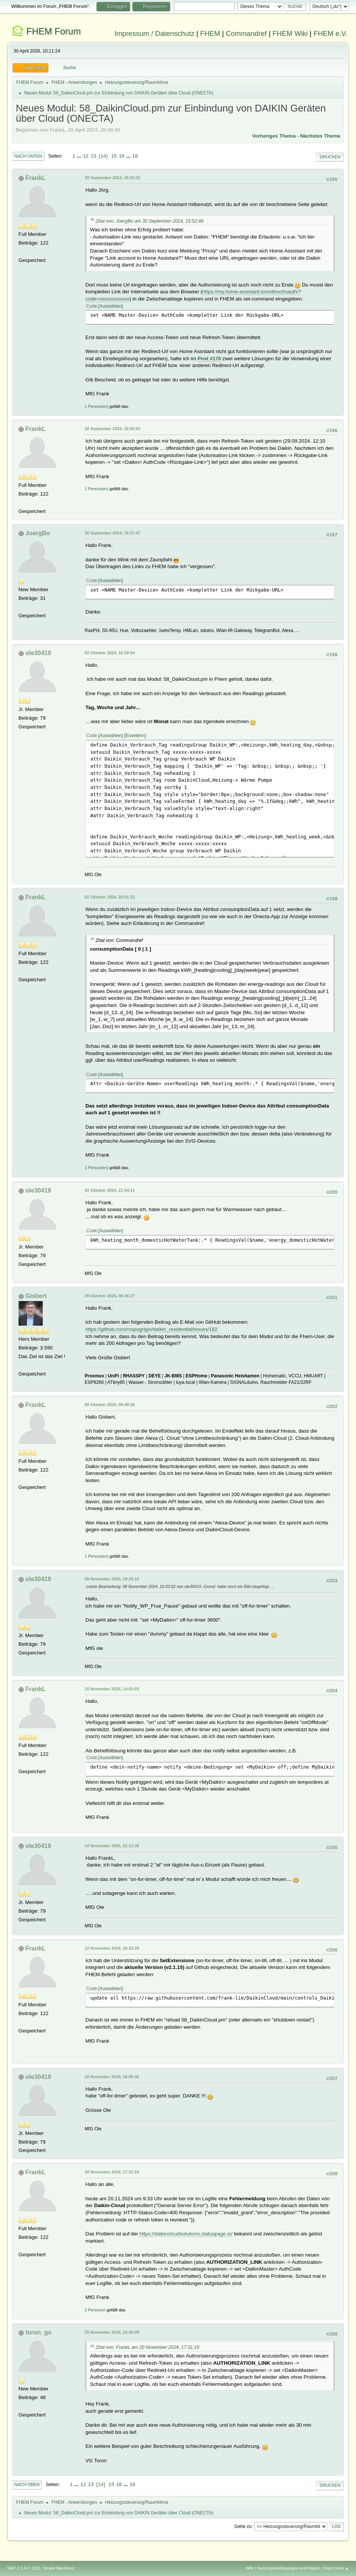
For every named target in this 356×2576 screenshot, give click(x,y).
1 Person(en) (96, 406)
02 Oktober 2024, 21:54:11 (110, 1190)
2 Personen (95, 2310)
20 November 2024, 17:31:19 (112, 2172)
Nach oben (27, 2484)
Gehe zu (243, 2526)
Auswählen (110, 306)
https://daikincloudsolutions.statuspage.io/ (186, 2234)
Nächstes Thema (320, 136)
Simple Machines (58, 2568)
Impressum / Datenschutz (154, 33)
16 (121, 156)
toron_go (38, 2332)
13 (93, 156)
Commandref (246, 33)
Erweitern (135, 735)
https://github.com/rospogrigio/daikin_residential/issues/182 (152, 1329)
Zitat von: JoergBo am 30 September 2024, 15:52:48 (150, 221)
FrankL (35, 178)
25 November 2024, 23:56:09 (112, 2332)
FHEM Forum (53, 31)
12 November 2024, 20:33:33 (112, 1948)
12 (86, 156)
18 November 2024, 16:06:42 (112, 2076)
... (79, 156)
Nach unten (28, 156)
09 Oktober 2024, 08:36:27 (110, 1295)
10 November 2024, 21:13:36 (112, 1845)
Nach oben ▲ (336, 2568)
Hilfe (250, 2568)
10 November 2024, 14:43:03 (112, 1689)
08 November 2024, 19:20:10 (112, 1579)
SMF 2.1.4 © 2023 (23, 2568)
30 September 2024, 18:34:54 (112, 428)
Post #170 (209, 358)
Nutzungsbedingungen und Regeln (289, 2568)
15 (114, 156)
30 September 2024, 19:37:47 (112, 533)
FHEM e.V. (331, 33)
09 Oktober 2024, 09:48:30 (110, 1404)
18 (135, 156)
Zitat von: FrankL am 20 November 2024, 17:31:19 (147, 2347)
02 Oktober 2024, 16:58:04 (110, 653)
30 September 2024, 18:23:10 (112, 177)
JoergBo (37, 533)
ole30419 (38, 653)
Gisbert (36, 1296)
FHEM (210, 33)
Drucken (330, 157)
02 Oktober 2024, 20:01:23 (110, 897)
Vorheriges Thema (273, 136)
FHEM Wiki (290, 33)
